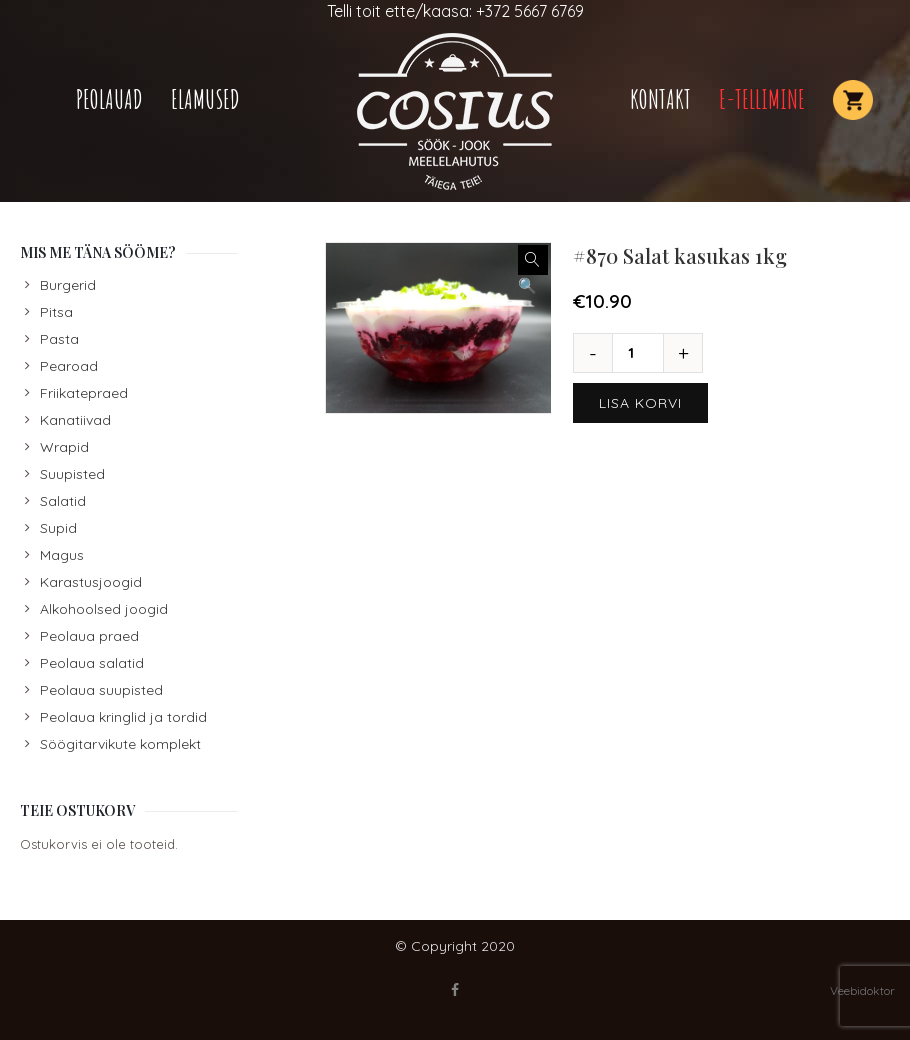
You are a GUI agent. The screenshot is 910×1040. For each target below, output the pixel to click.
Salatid (63, 501)
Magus (62, 555)
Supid (58, 528)
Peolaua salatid (92, 663)
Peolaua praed (89, 636)
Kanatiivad (75, 420)
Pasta (59, 339)
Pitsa (56, 312)
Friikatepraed (84, 393)
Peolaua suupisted (101, 690)
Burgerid (68, 285)
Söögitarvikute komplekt (120, 744)
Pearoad (69, 366)
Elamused (205, 99)
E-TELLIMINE (762, 99)
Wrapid (64, 447)
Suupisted (72, 474)
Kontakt (660, 99)
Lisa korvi (640, 403)
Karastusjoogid (91, 582)
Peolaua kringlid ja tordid (123, 717)
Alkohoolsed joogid (104, 609)
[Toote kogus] (638, 353)
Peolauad (109, 99)
